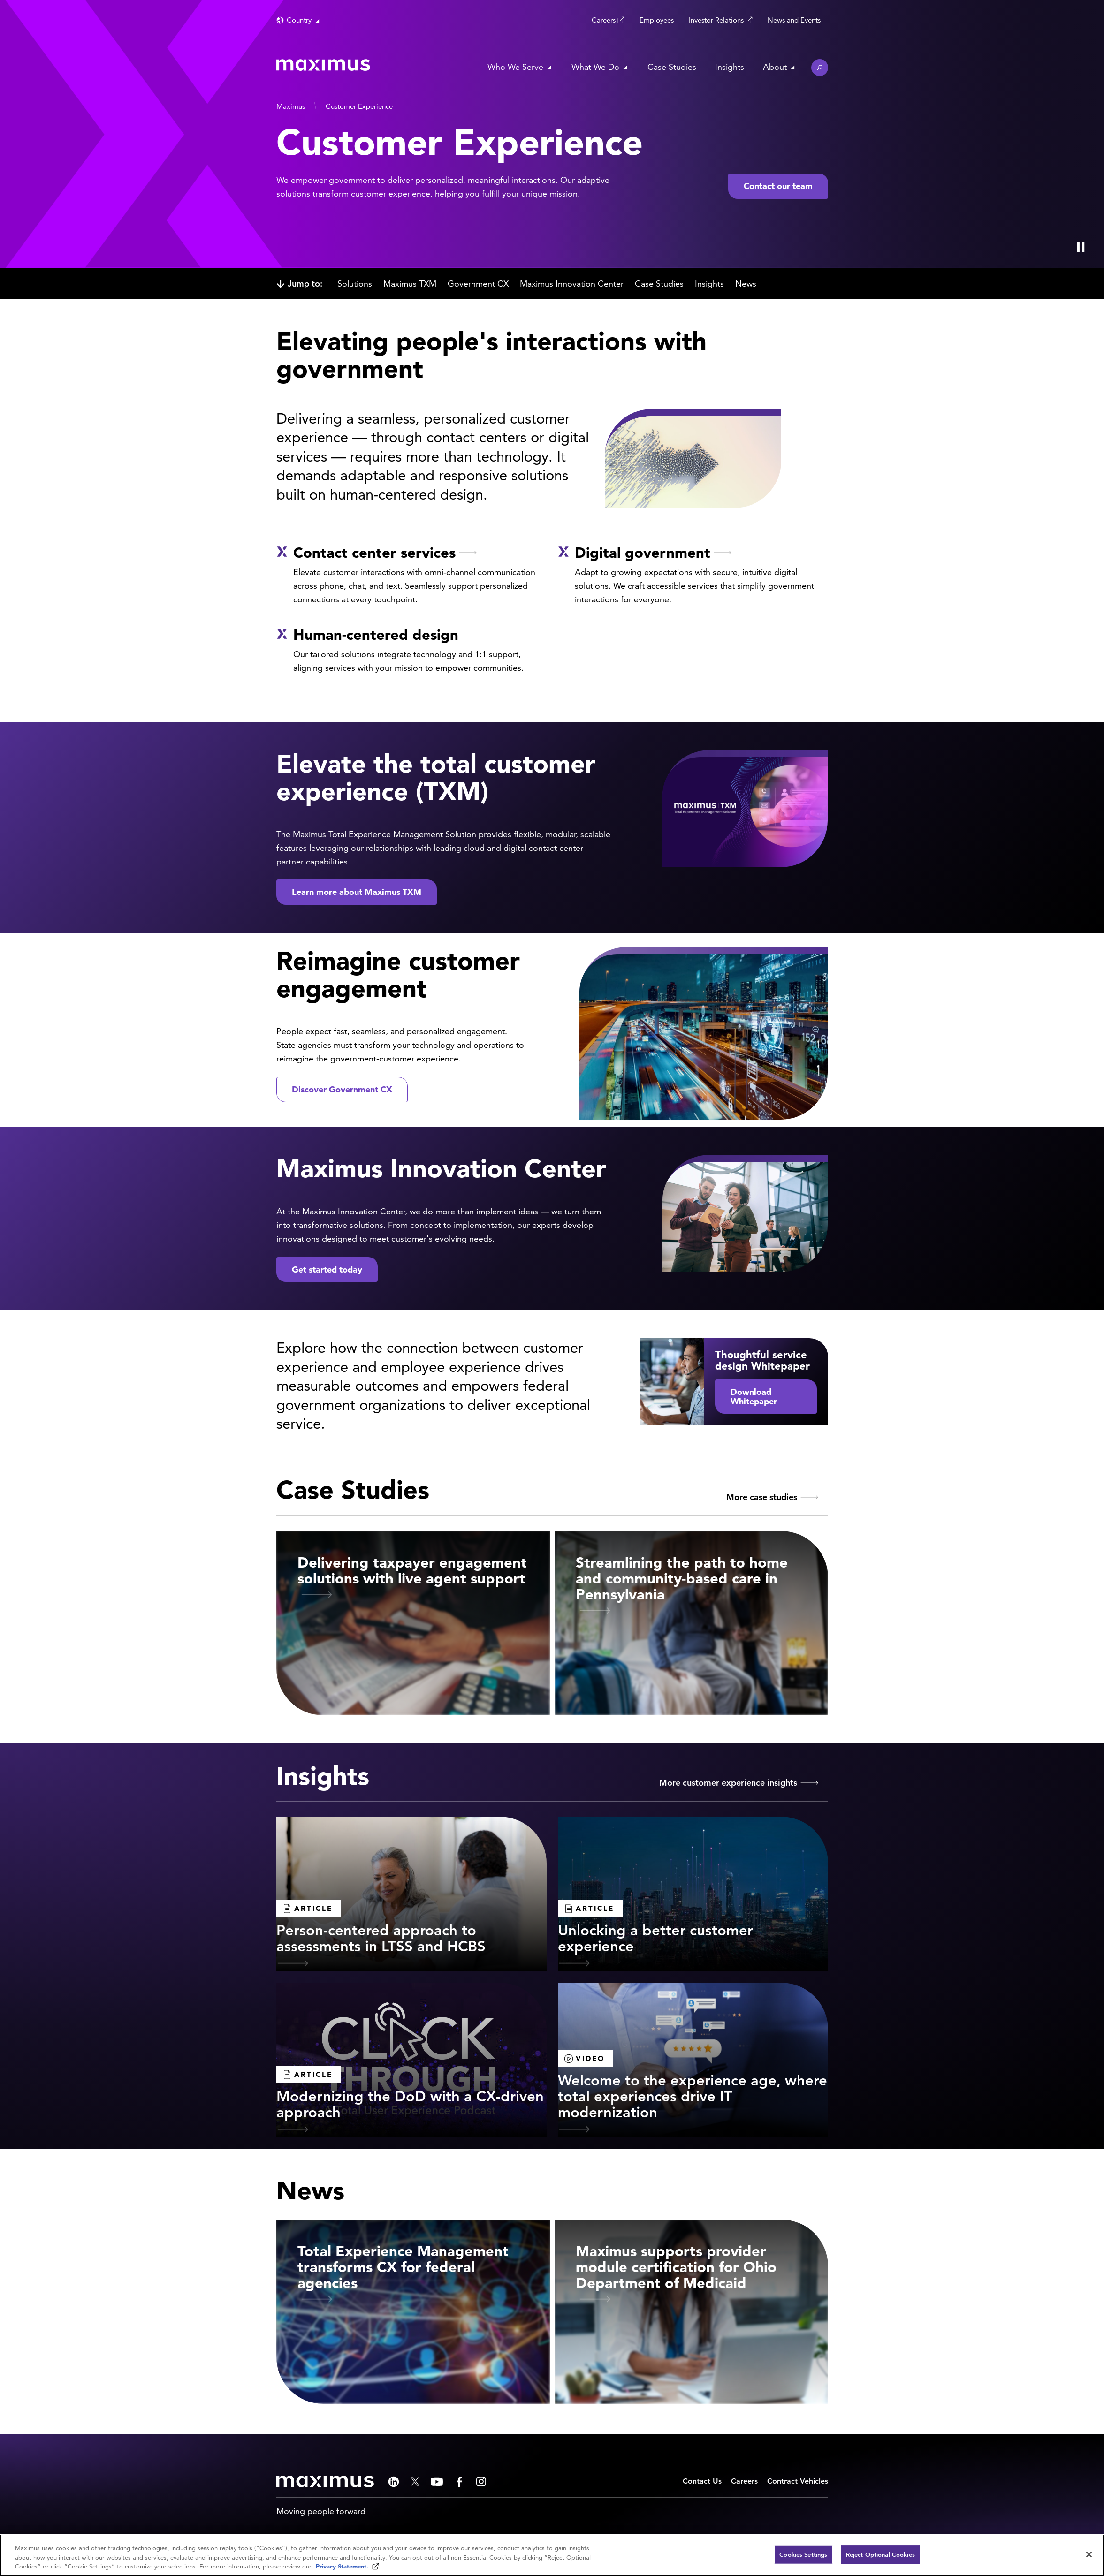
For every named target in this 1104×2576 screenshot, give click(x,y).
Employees (657, 19)
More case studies (761, 1497)
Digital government (642, 552)
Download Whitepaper (754, 1396)
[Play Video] (1080, 247)
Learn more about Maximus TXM (356, 891)
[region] (552, 2555)
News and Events (794, 19)
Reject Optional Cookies (880, 2554)
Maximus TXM (409, 284)
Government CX (478, 284)
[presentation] (268, 134)
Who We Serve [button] (515, 66)
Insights (729, 66)
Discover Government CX (342, 1089)
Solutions (354, 284)
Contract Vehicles (797, 2481)
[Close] (1089, 2554)
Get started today (327, 1269)
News (745, 284)
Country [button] (299, 19)
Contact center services (374, 552)
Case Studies (671, 66)
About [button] (775, 66)
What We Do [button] (595, 66)
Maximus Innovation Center (572, 284)
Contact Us (702, 2481)
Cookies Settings (803, 2554)
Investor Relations (716, 19)
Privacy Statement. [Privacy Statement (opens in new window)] (343, 2566)
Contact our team (778, 186)
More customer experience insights (728, 1782)
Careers (604, 19)
